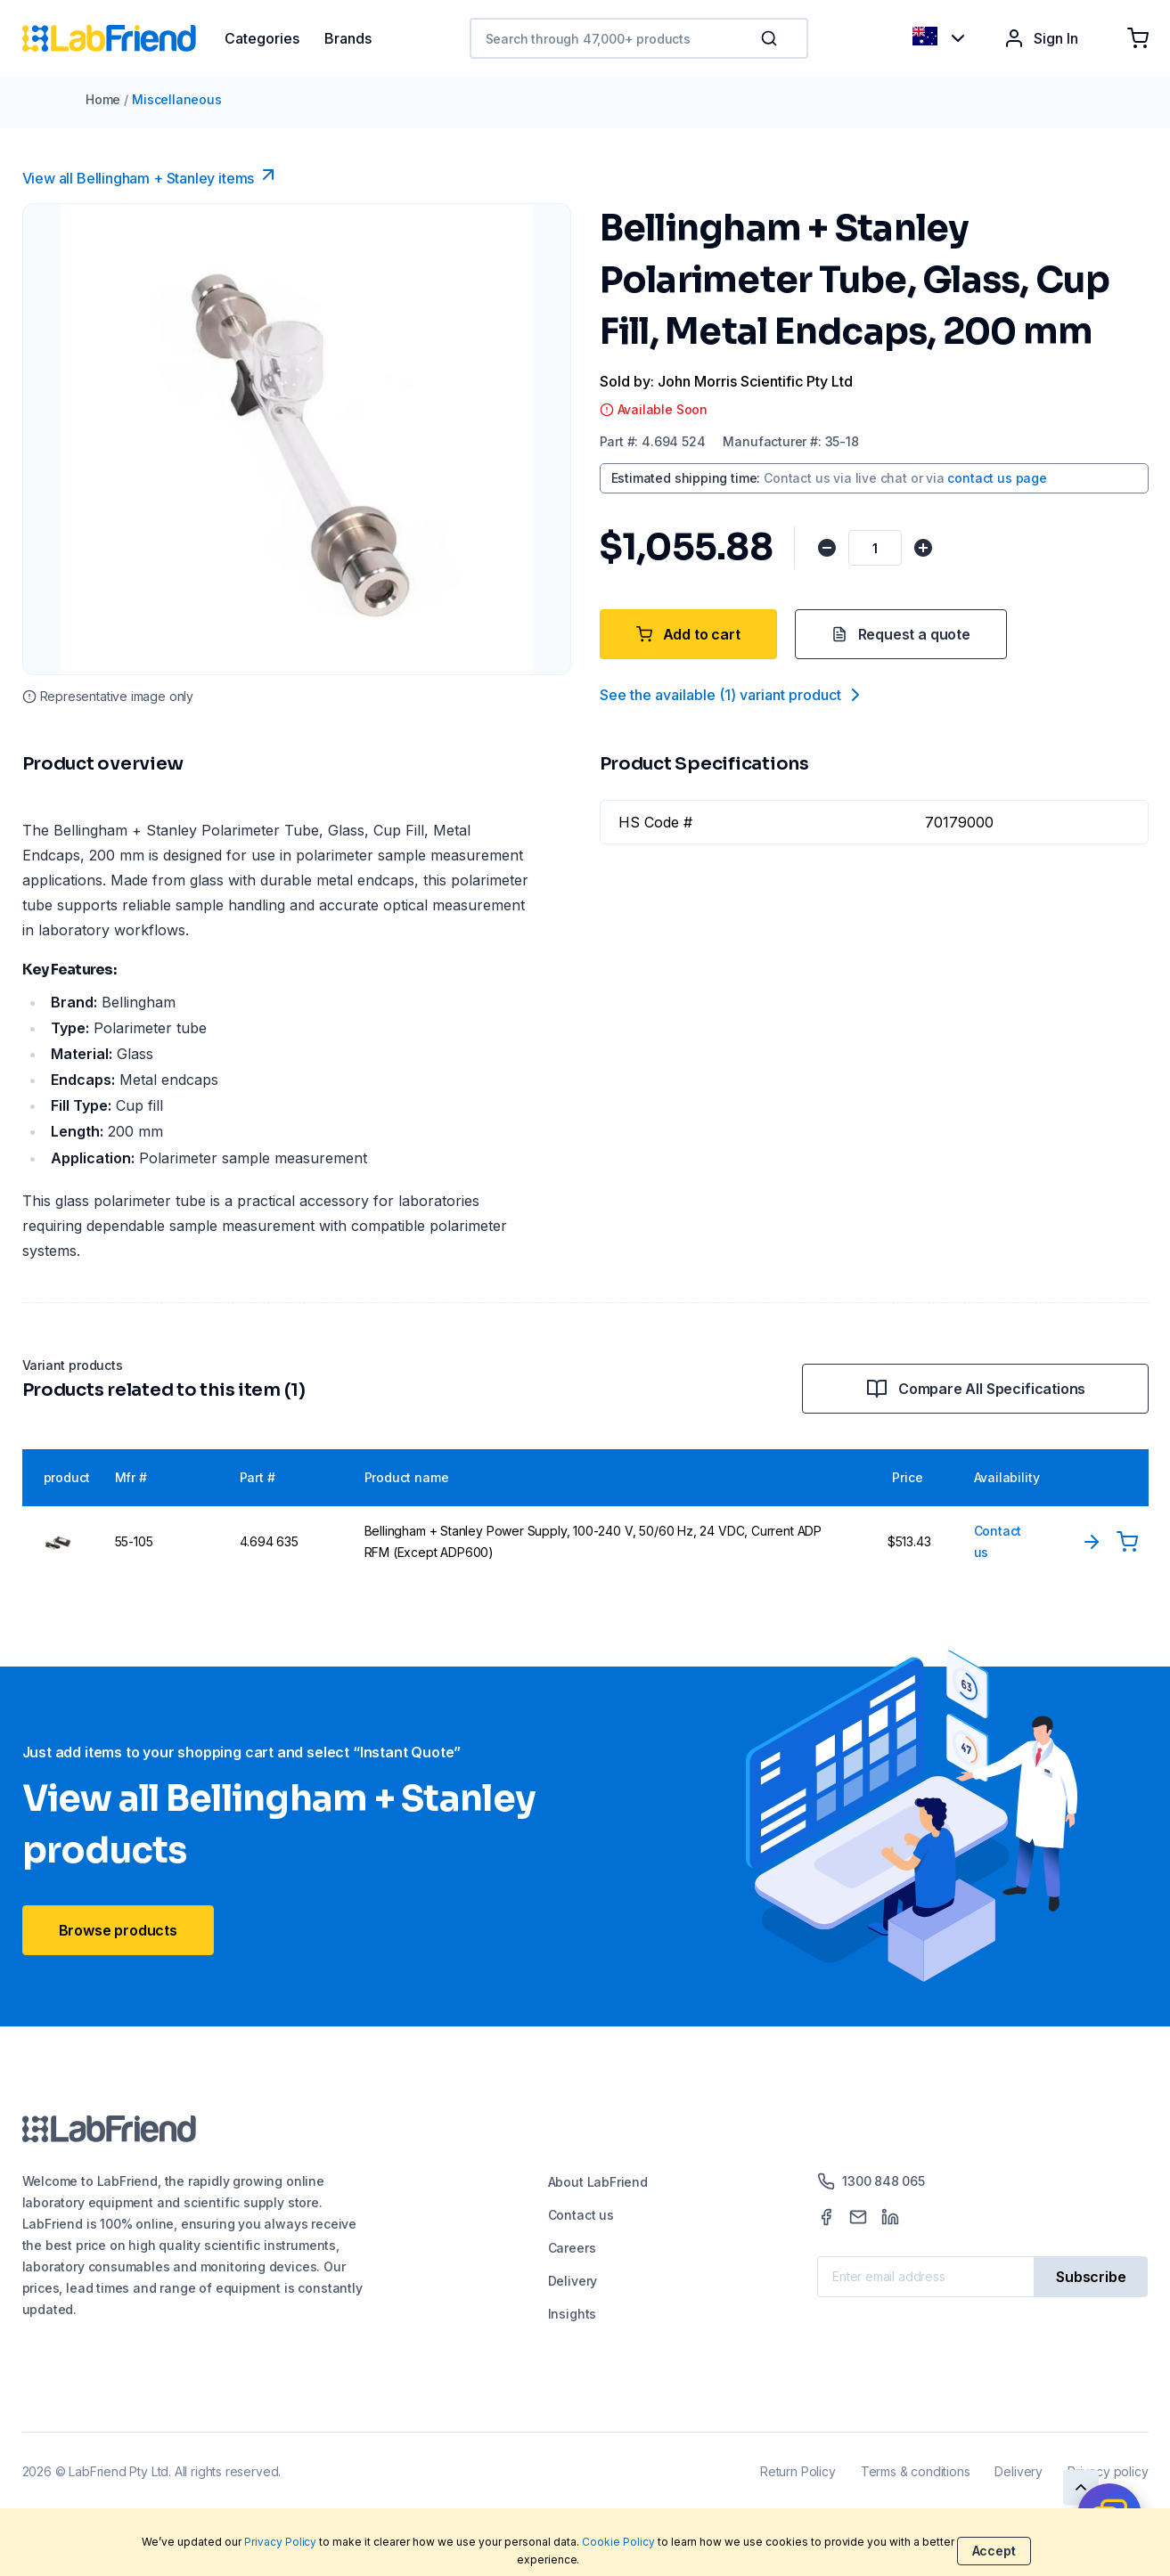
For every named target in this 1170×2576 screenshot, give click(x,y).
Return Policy (798, 2471)
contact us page (996, 477)
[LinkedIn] (890, 2217)
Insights (572, 2313)
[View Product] (1091, 1542)
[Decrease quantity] (828, 547)
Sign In (1040, 38)
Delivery (573, 2280)
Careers (572, 2247)
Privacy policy (1108, 2471)
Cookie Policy (618, 2541)
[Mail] (858, 2217)
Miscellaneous (177, 99)
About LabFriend (598, 2181)
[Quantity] (877, 548)
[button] (772, 38)
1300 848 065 (871, 2181)
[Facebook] (826, 2217)
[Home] (123, 38)
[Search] (770, 38)
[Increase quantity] (926, 547)
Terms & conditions (915, 2471)
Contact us (581, 2214)
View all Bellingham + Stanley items (151, 175)
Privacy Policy (280, 2541)
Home (103, 99)
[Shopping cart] (1138, 38)
